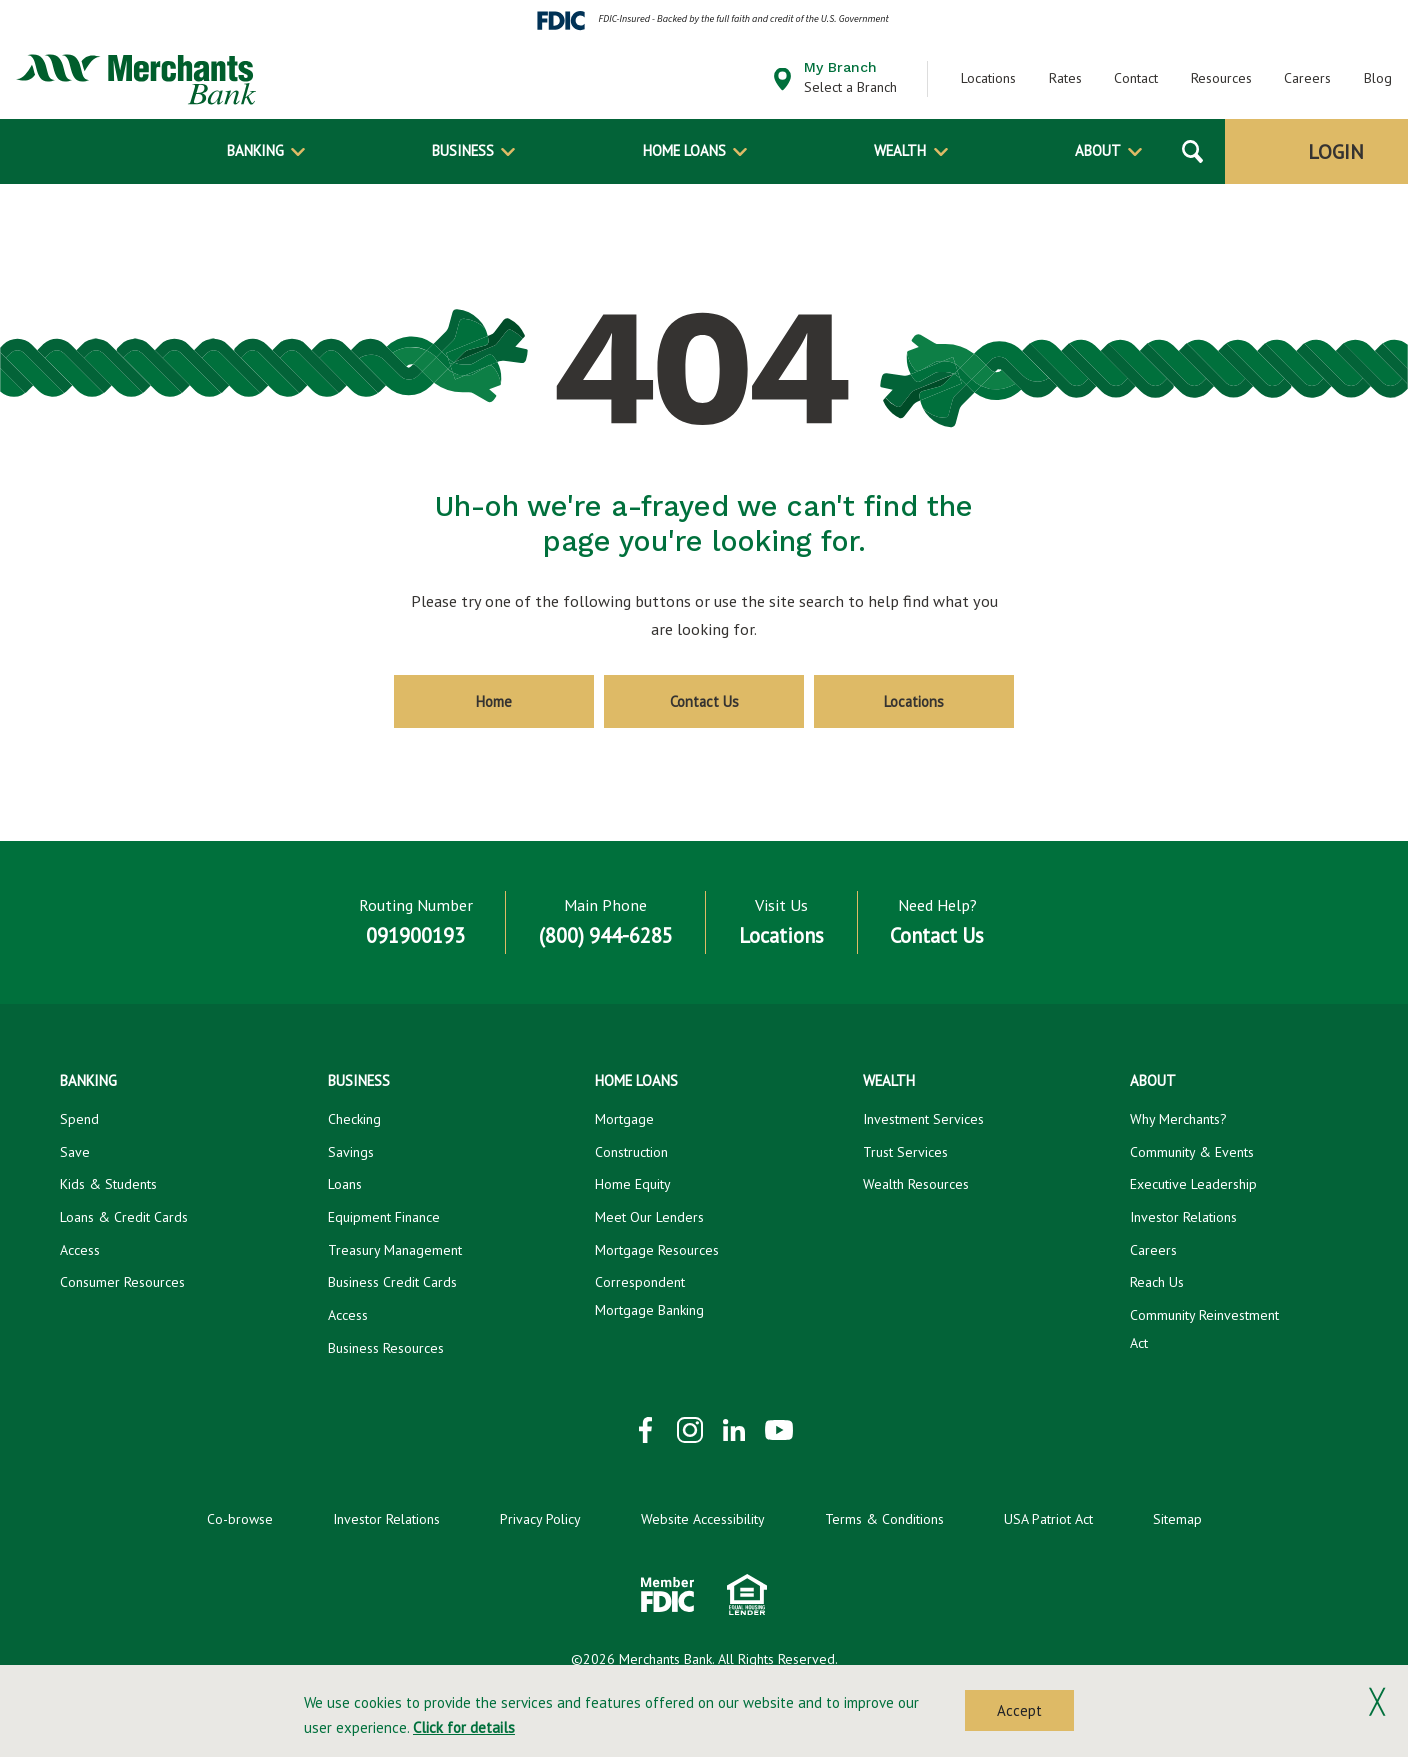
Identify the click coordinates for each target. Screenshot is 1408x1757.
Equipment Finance (384, 1217)
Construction (631, 1152)
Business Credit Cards (392, 1282)
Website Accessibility (703, 1519)
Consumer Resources (122, 1282)
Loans (345, 1184)
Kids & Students (108, 1184)
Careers (1307, 78)
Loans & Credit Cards (124, 1217)
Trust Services (905, 1152)
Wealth (900, 150)
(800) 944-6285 (606, 935)
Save (75, 1152)
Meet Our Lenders (649, 1217)
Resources (1221, 78)
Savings (351, 1152)
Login (1336, 152)
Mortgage (624, 1119)
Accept (1019, 1710)
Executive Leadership (1193, 1184)
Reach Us (1157, 1282)
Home (494, 701)
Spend (79, 1119)
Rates (1065, 78)
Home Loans (684, 150)
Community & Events (1192, 1152)
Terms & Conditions (884, 1519)
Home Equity (633, 1184)
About (1098, 150)
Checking (354, 1119)
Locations (988, 78)
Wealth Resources (916, 1184)
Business (463, 150)
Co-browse (240, 1519)
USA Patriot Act (1048, 1519)
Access (80, 1250)
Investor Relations (1183, 1217)
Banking (255, 150)
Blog (1378, 78)
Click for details (464, 1727)
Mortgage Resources (657, 1250)
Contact (1136, 78)
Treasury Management (395, 1250)
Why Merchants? (1178, 1119)
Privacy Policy (540, 1519)
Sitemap (1177, 1519)
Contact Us (704, 701)
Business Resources (386, 1348)
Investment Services (923, 1119)
